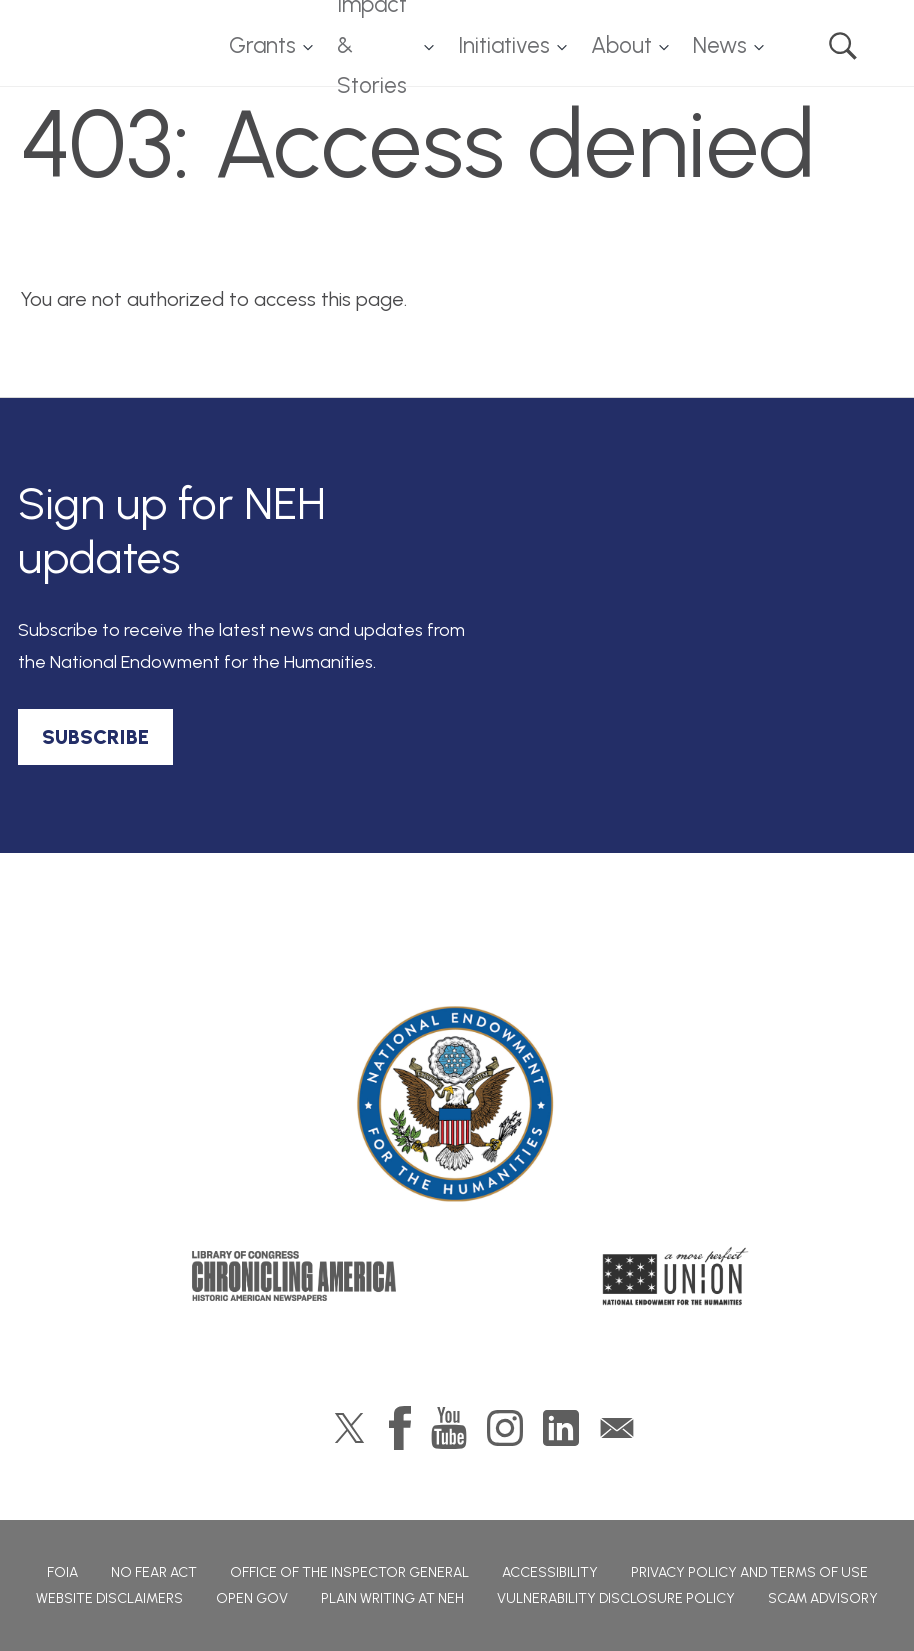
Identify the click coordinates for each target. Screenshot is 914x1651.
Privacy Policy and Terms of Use (749, 1572)
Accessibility (550, 1572)
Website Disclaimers (109, 1598)
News (720, 45)
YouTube (449, 1428)
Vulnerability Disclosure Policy (616, 1598)
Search (843, 46)
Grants (262, 45)
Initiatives (504, 45)
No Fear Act (154, 1572)
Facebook (400, 1428)
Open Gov (252, 1598)
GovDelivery (617, 1428)
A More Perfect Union (675, 1276)
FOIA (62, 1572)
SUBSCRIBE (95, 737)
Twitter (349, 1428)
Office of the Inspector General (349, 1572)
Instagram (505, 1428)
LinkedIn (561, 1428)
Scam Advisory (823, 1598)
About (621, 45)
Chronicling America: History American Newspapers (294, 1276)
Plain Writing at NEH (392, 1598)
